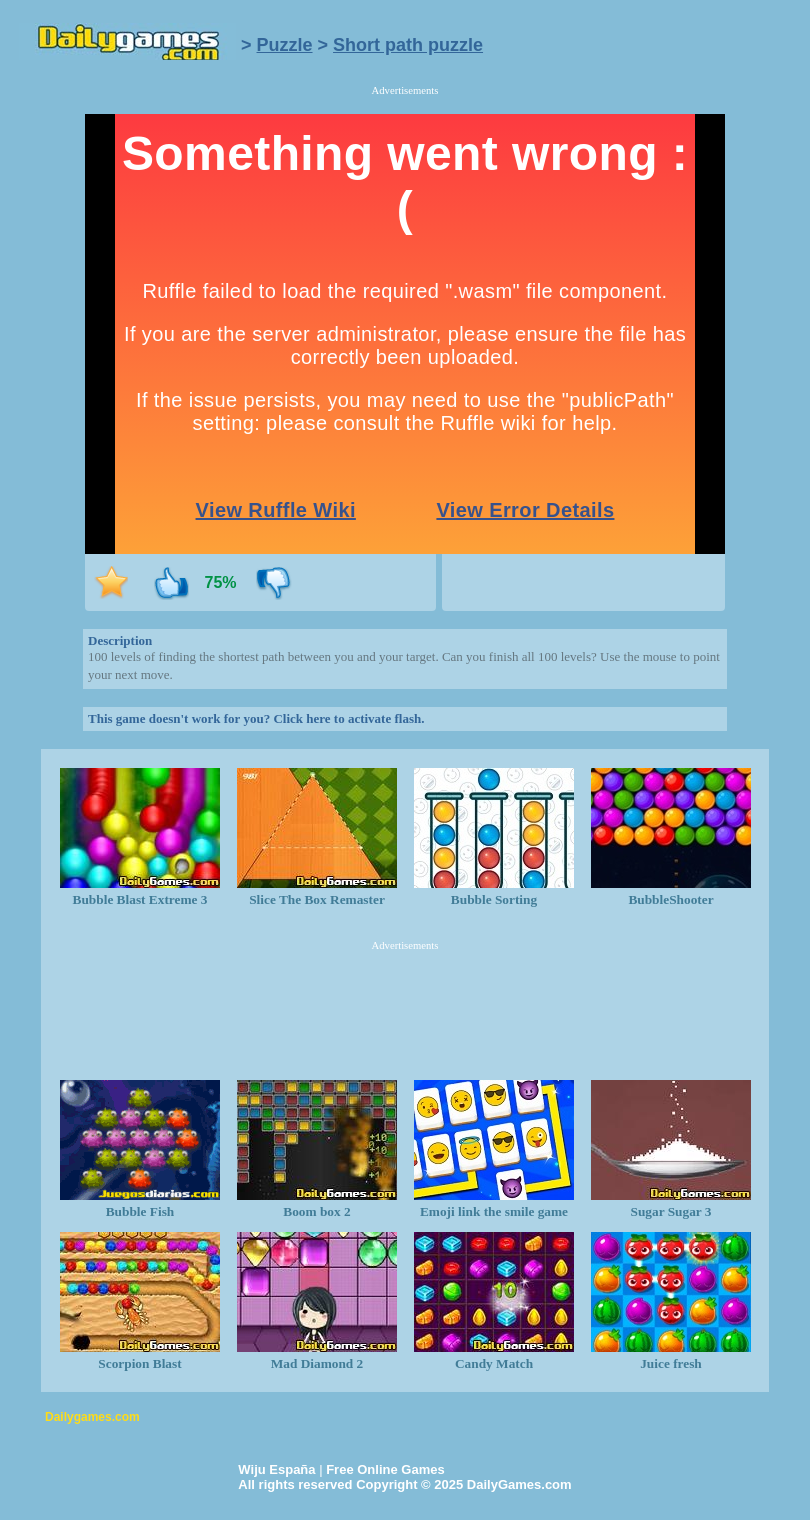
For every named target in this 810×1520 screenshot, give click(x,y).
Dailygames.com (92, 1417)
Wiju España (276, 1469)
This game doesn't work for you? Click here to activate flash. (256, 718)
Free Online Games (385, 1469)
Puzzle (285, 45)
